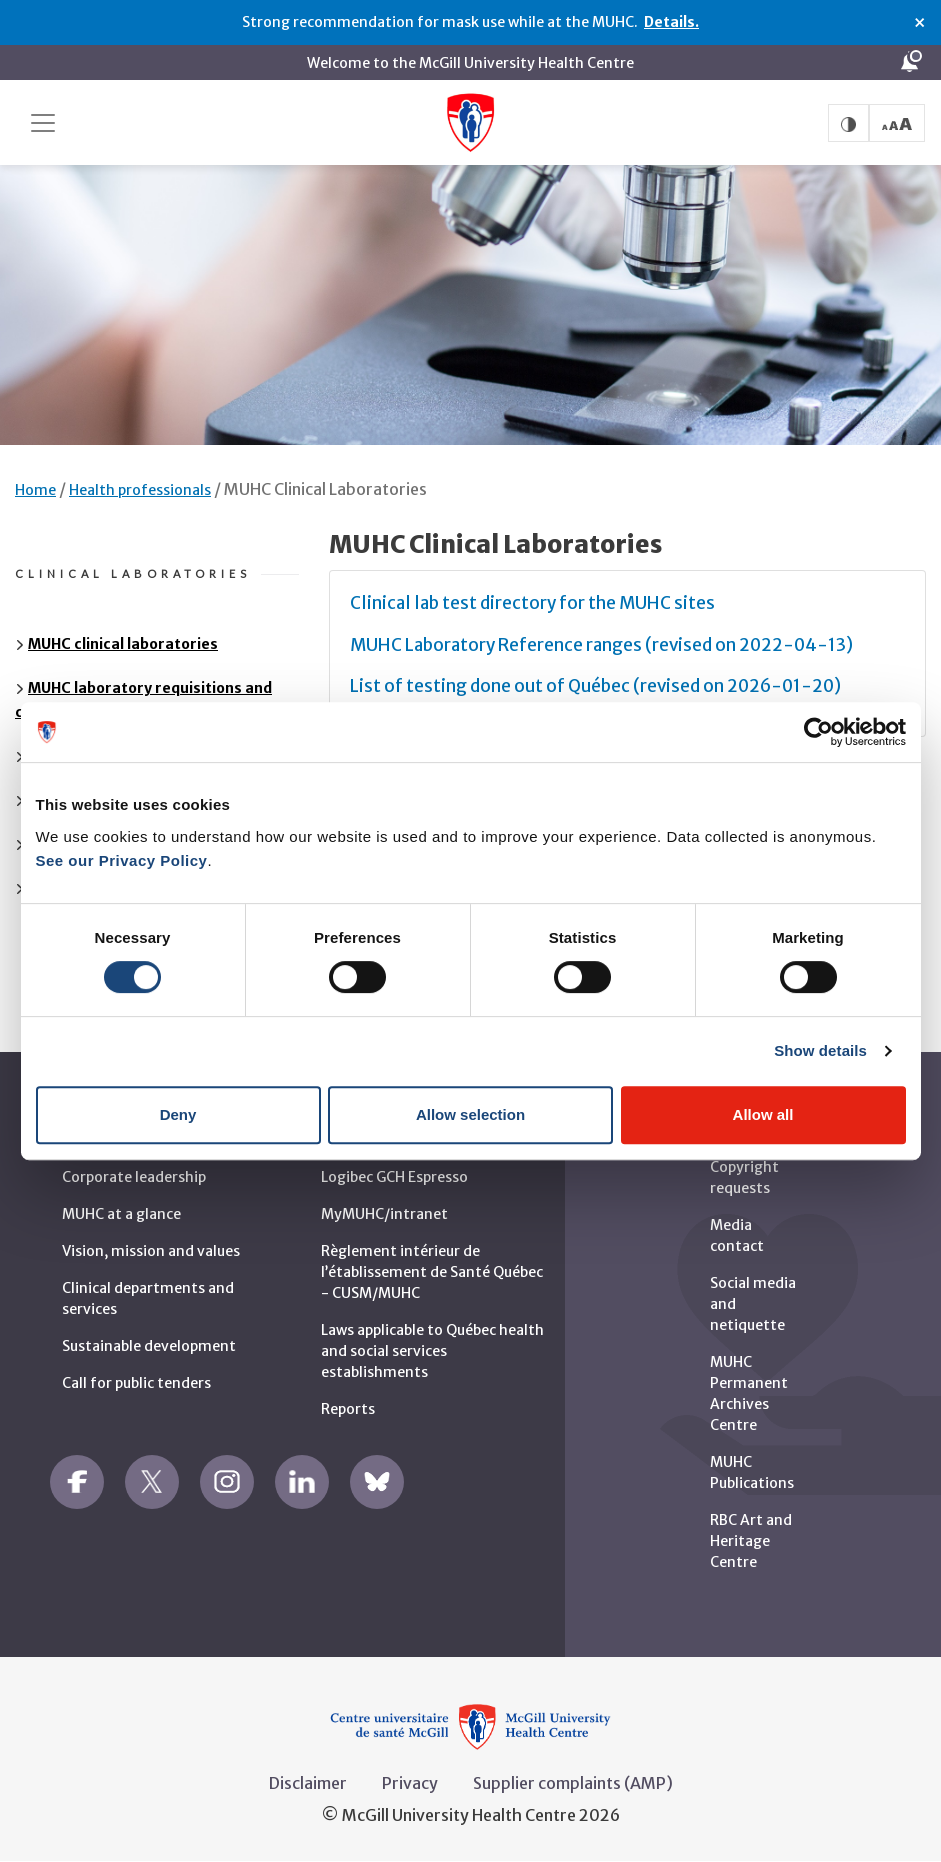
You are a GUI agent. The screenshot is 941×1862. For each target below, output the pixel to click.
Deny (178, 1114)
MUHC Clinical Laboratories (325, 489)
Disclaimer (308, 1783)
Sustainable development (149, 1346)
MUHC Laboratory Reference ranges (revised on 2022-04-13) (601, 645)
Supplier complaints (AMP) (573, 1783)
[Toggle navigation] (43, 123)
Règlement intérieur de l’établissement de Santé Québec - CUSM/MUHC (432, 1272)
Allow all (763, 1114)
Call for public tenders (136, 1383)
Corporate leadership (134, 1177)
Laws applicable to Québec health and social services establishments (432, 1351)
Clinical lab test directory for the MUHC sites (532, 603)
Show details (820, 1050)
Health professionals (140, 490)
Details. (671, 22)
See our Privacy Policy (122, 860)
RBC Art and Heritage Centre (751, 1541)
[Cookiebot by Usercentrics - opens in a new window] (818, 732)
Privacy (410, 1783)
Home (35, 490)
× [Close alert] (919, 23)
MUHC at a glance (121, 1214)
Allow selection (470, 1114)
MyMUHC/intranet (384, 1214)
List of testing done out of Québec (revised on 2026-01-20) (595, 686)
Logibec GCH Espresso (394, 1177)
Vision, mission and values (151, 1251)
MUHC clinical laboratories (123, 644)
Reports (348, 1409)
